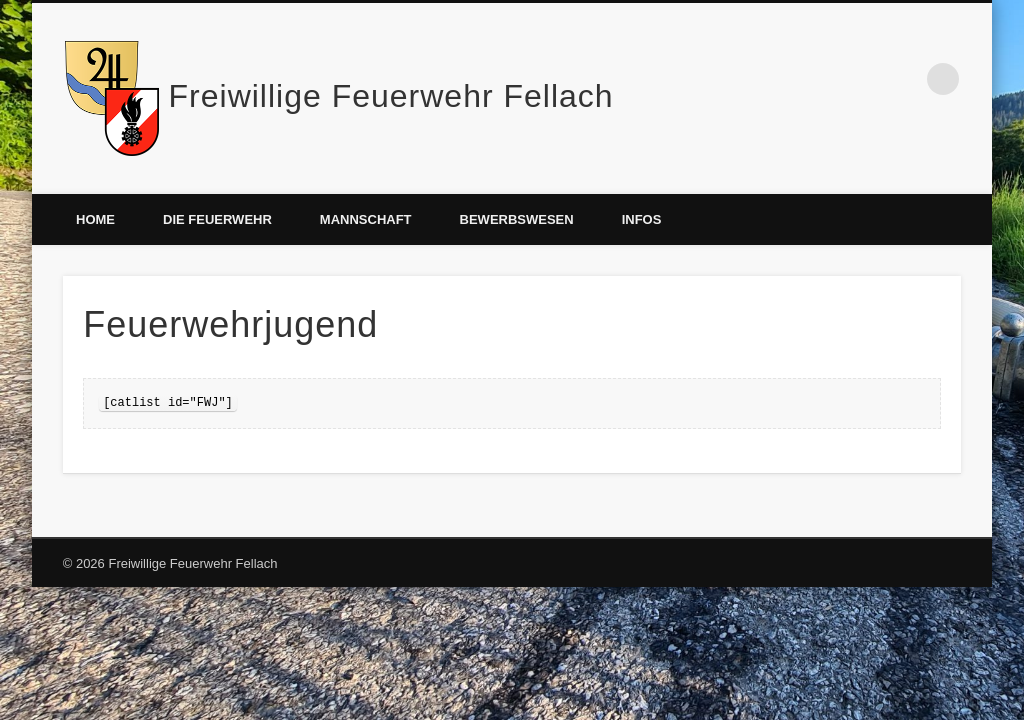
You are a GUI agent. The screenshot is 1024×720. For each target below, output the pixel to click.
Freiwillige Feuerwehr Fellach (391, 96)
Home (95, 219)
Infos (642, 219)
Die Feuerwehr (217, 219)
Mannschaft (366, 219)
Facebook (902, 79)
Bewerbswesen (517, 219)
